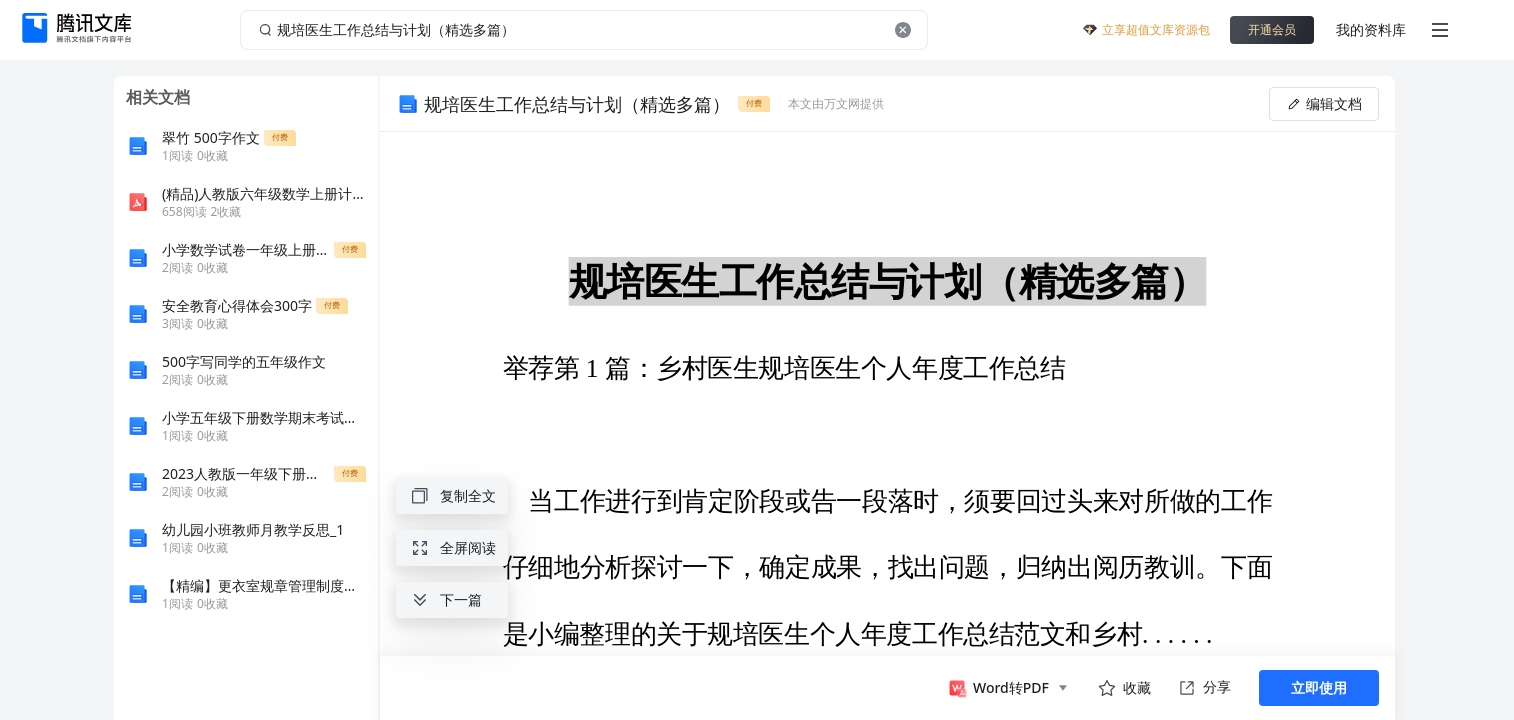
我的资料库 (1371, 29)
